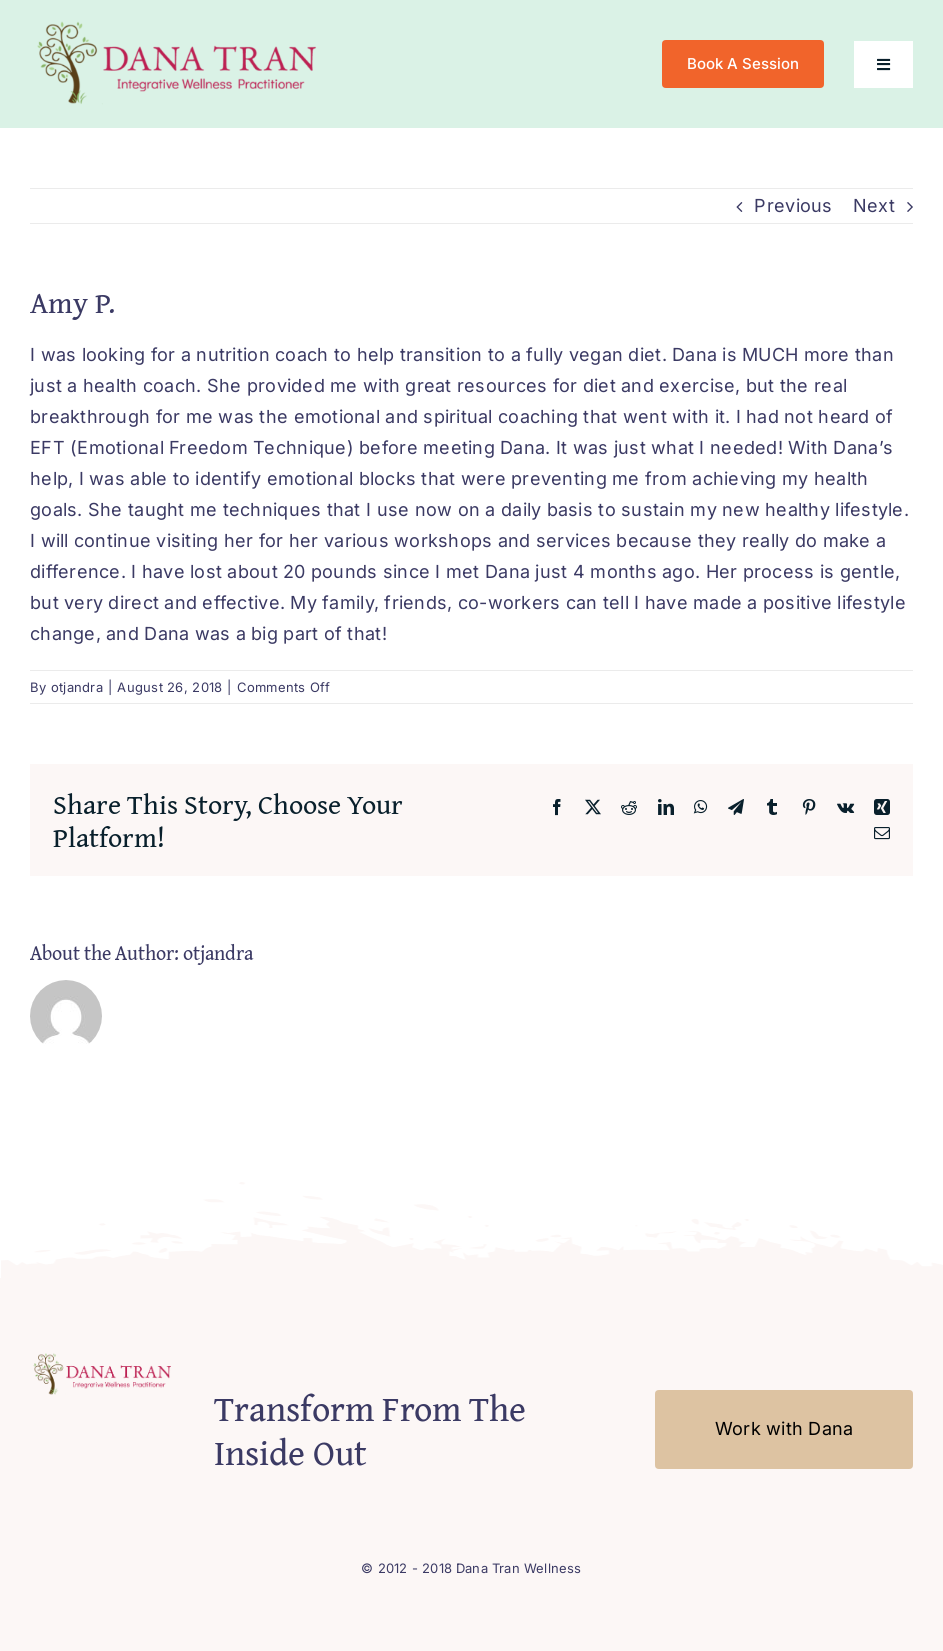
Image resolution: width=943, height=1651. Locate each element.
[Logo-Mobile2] (180, 23)
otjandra (77, 687)
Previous (793, 205)
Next (874, 205)
